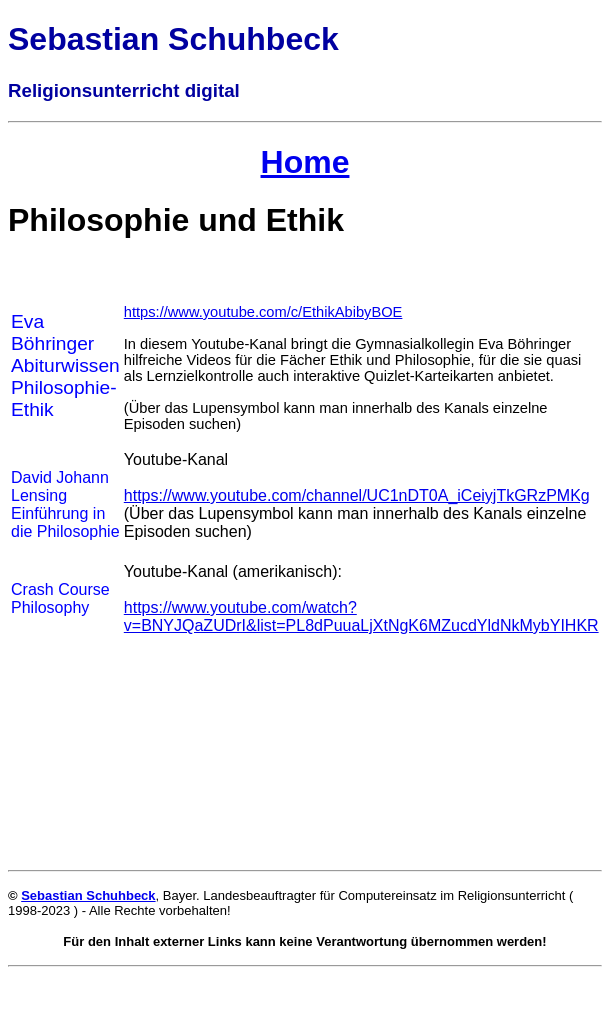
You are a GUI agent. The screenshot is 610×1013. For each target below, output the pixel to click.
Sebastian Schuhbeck (88, 895)
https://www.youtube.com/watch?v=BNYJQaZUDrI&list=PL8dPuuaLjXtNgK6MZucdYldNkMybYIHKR (361, 616)
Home (305, 162)
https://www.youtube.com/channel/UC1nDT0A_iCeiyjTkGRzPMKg (357, 495)
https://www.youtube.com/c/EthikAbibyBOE (263, 312)
